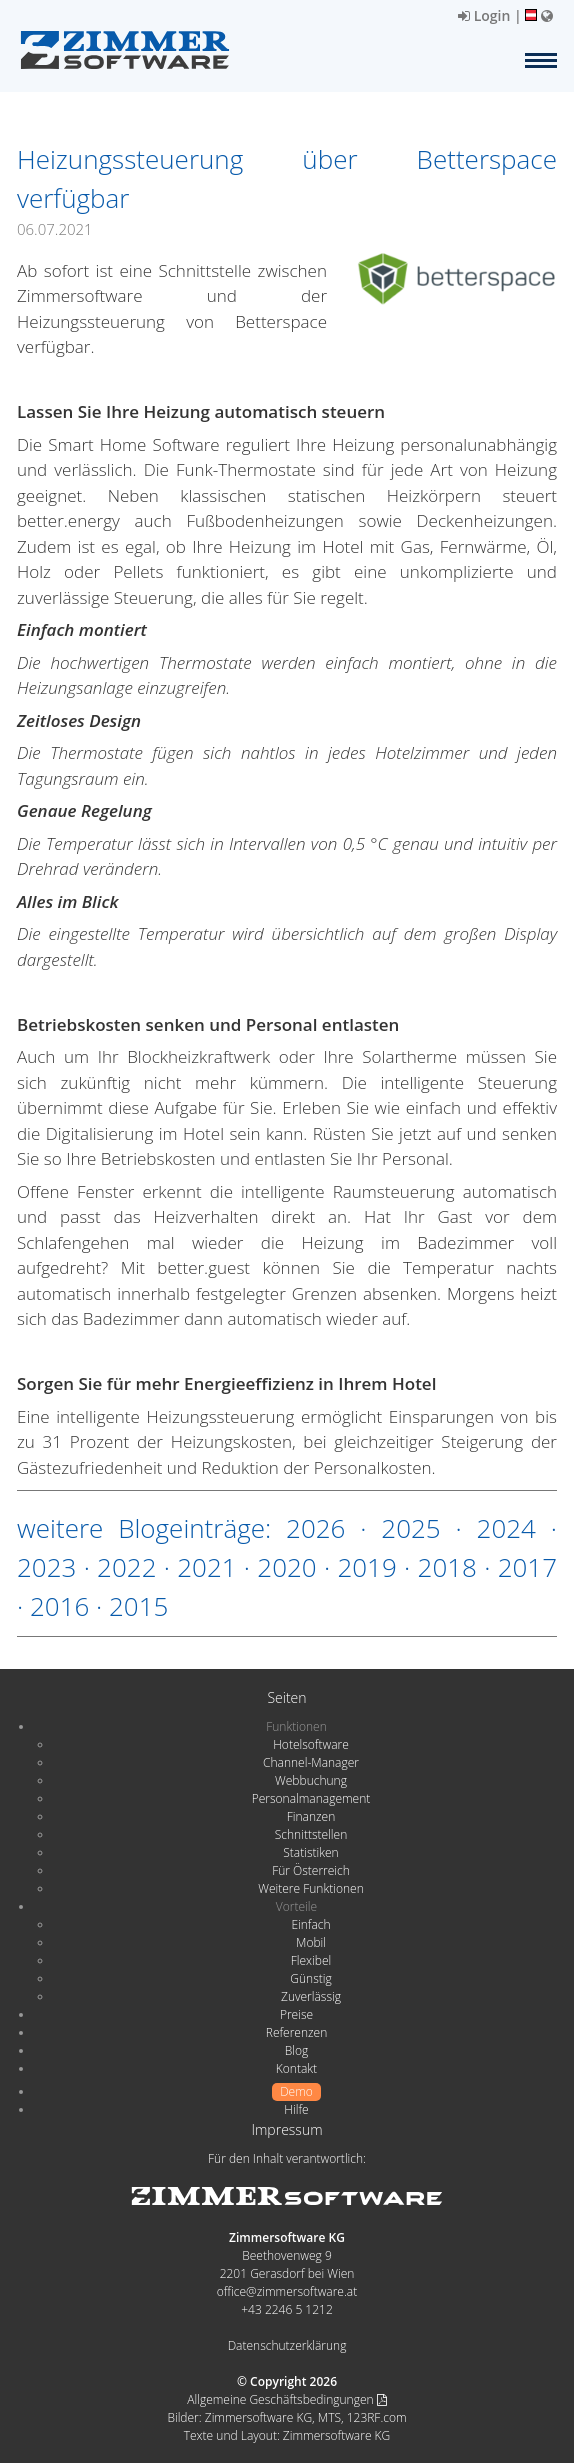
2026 (315, 1528)
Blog (297, 2050)
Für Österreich (311, 1870)
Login (484, 15)
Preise (296, 2014)
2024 (506, 1528)
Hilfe (296, 2109)
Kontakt (296, 2068)
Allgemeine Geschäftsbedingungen (286, 2399)
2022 (126, 1567)
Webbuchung (311, 1780)
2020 (286, 1567)
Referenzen (296, 2032)
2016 (59, 1606)
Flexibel (311, 1960)
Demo (296, 2091)
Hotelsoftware (311, 1744)
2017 (527, 1567)
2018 (447, 1567)
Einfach (310, 1924)
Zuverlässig (311, 1996)
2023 (46, 1567)
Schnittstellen (311, 1834)
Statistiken (310, 1852)
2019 (366, 1567)
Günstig (310, 1978)
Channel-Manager (311, 1762)
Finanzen (311, 1816)
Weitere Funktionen (311, 1888)
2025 (410, 1528)
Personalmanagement (311, 1798)
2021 (206, 1567)
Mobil (311, 1942)
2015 (138, 1606)
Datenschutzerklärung (287, 2345)
